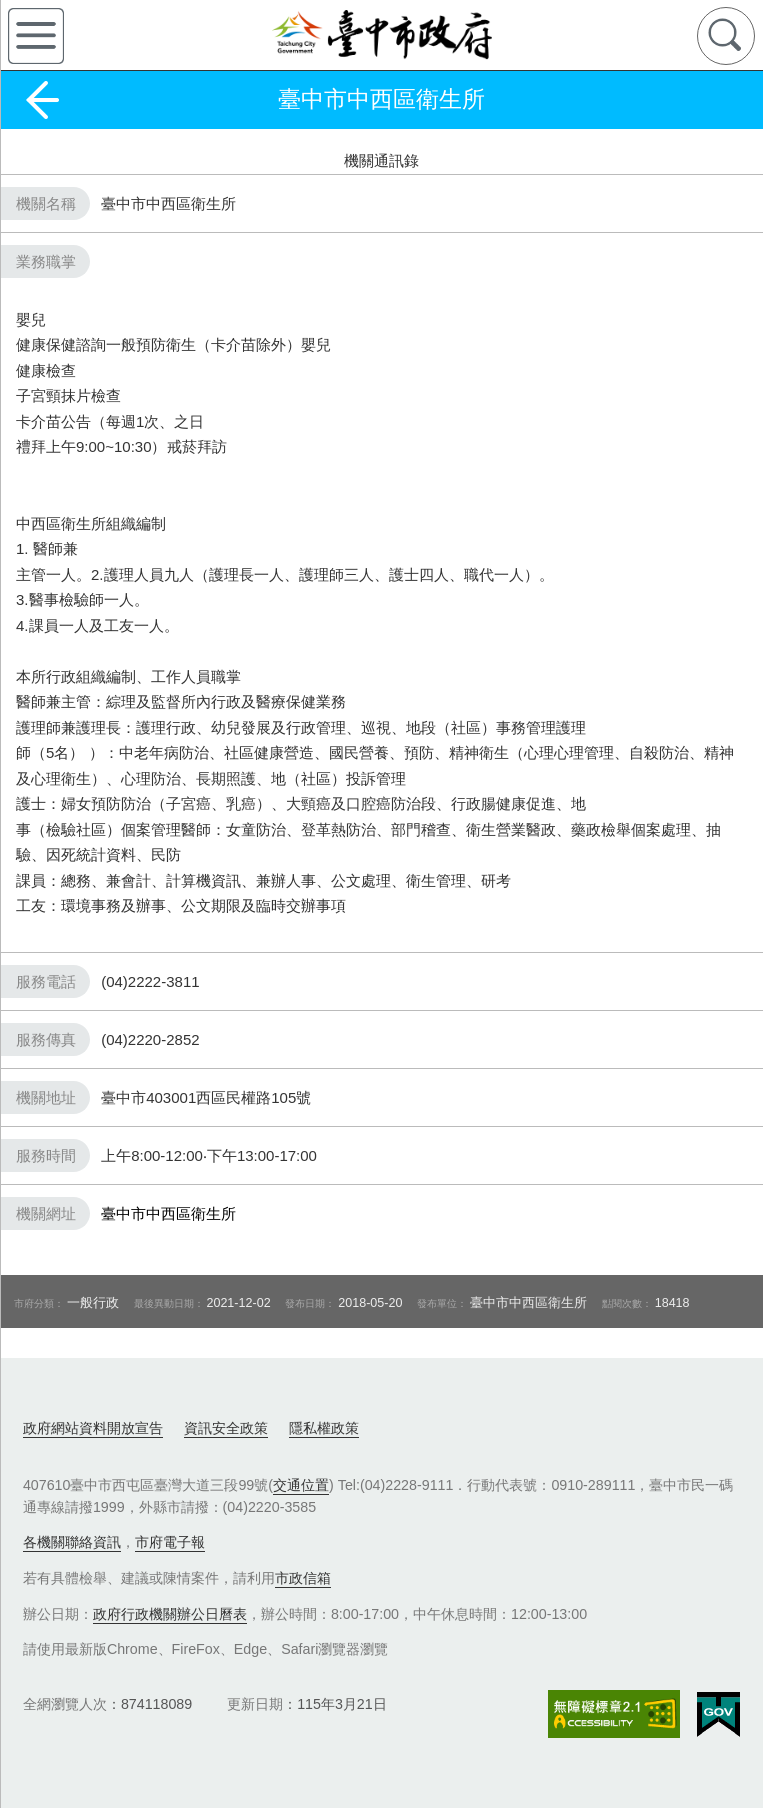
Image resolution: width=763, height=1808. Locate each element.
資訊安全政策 (226, 1428)
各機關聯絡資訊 (72, 1542)
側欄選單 (36, 36)
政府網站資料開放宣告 (93, 1428)
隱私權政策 (324, 1428)
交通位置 (301, 1485)
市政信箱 (303, 1578)
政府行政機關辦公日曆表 (170, 1614)
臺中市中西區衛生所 (168, 1213)
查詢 (726, 36)
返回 (42, 100)
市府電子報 (170, 1542)
